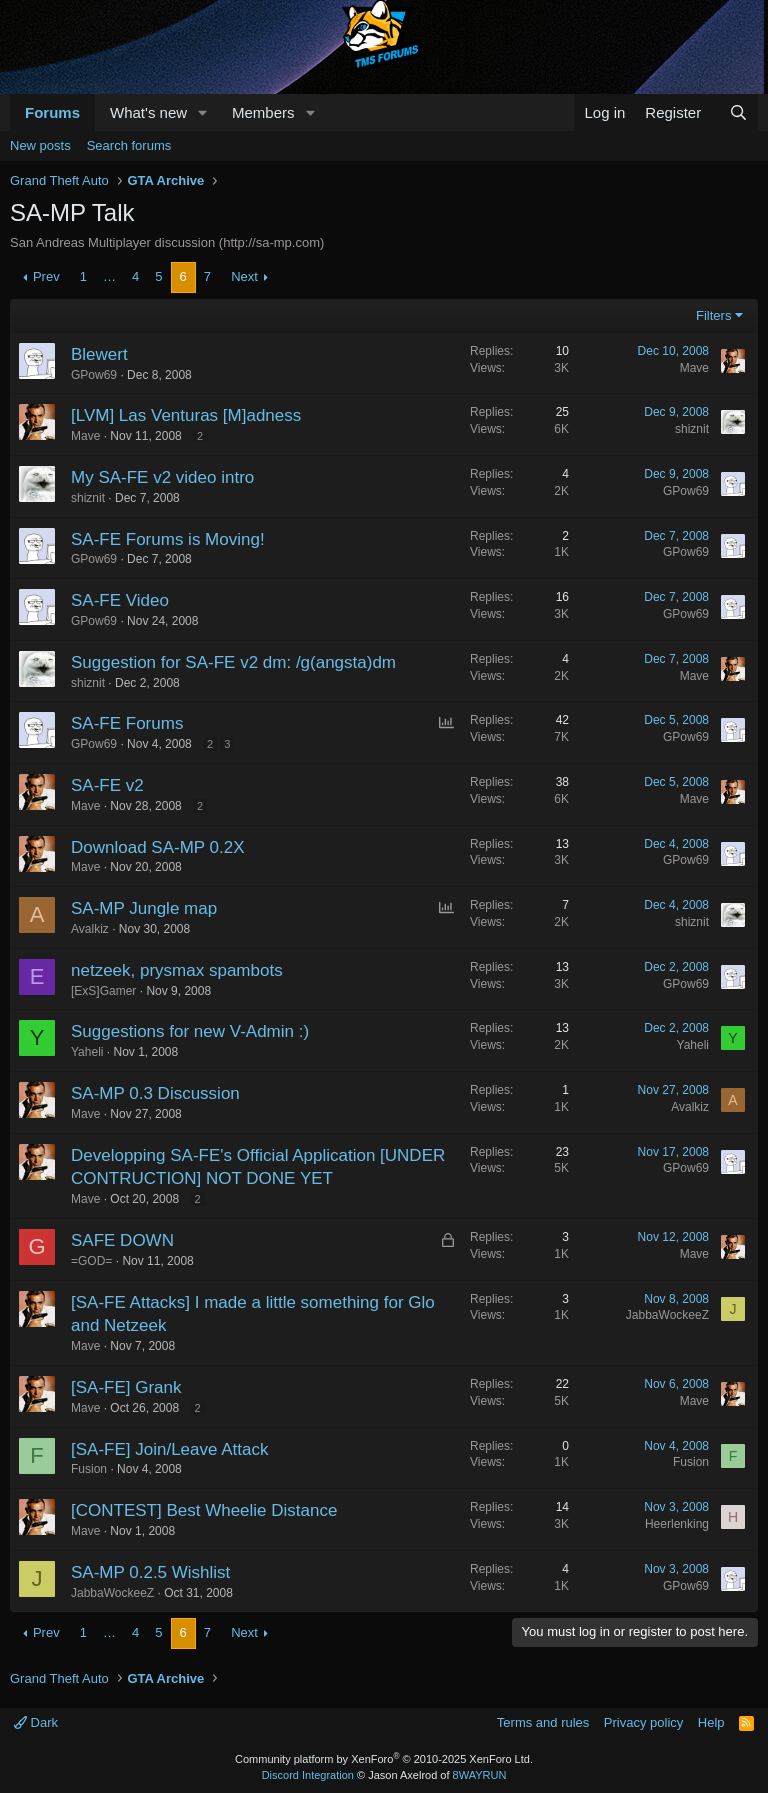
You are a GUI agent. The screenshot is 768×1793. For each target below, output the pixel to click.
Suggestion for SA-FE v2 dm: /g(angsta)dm (233, 662)
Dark (36, 1722)
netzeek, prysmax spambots (177, 970)
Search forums (129, 145)
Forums (52, 112)
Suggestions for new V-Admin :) (190, 1031)
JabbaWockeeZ (667, 1315)
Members (263, 112)
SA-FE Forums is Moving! (168, 539)
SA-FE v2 (107, 785)
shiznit (692, 429)
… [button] (109, 276)
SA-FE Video (120, 600)
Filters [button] (713, 315)
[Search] (738, 112)
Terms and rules (543, 1722)
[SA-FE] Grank (126, 1387)
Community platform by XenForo (384, 1759)
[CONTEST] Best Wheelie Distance (204, 1510)
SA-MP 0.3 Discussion (155, 1093)
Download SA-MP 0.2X (158, 847)
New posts (40, 145)
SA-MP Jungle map (144, 908)
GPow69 (94, 375)
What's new (148, 112)
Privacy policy (643, 1722)
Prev (46, 276)
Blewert (99, 354)
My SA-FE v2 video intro (162, 477)
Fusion (89, 1469)
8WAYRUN (480, 1775)
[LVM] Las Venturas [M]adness (186, 415)
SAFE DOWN (122, 1240)
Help (711, 1722)
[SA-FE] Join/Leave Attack (169, 1449)
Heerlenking (677, 1524)
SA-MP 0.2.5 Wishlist (150, 1572)
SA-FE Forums (127, 723)
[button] (203, 112)
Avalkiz (90, 929)
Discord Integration (308, 1775)
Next (244, 276)
